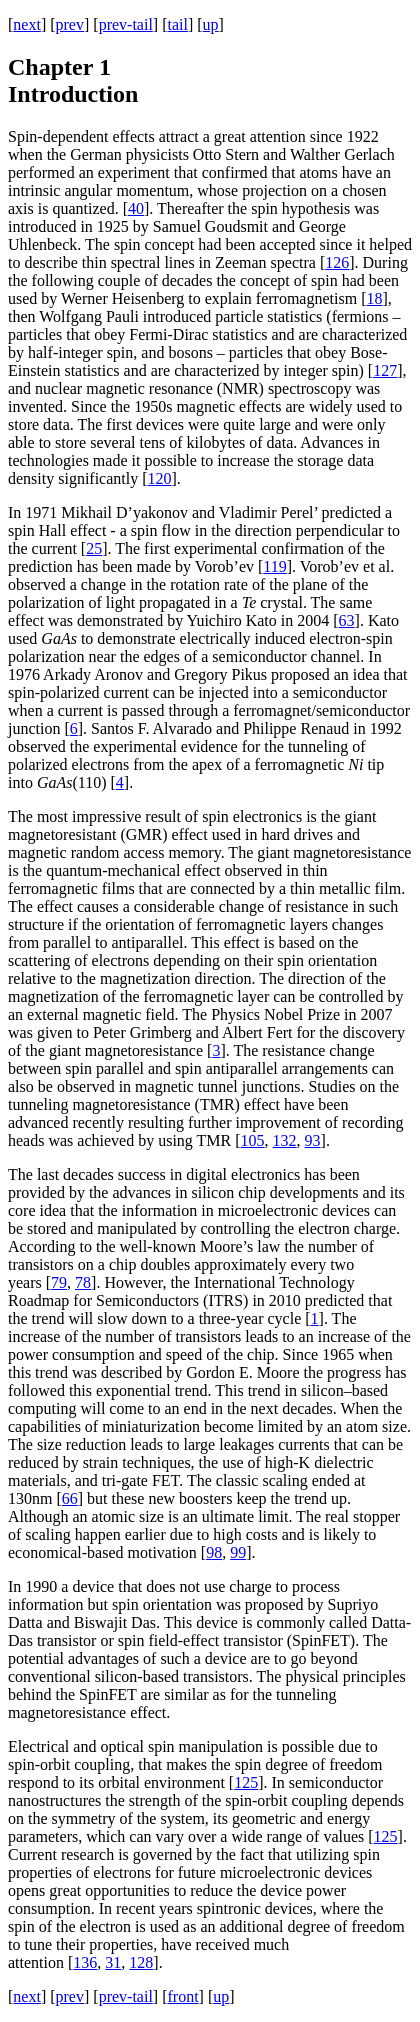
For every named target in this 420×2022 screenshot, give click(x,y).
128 (141, 1962)
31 (113, 1962)
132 (285, 1140)
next (27, 24)
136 (85, 1962)
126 (337, 262)
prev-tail (126, 24)
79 (59, 1282)
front (182, 1996)
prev (70, 24)
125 (246, 1782)
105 (253, 1140)
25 (94, 548)
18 (374, 298)
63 (347, 620)
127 (385, 370)
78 (83, 1282)
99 (238, 1552)
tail (177, 24)
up (211, 24)
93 (313, 1140)
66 (70, 1498)
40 (136, 208)
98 (214, 1552)
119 (274, 566)
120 (160, 478)
